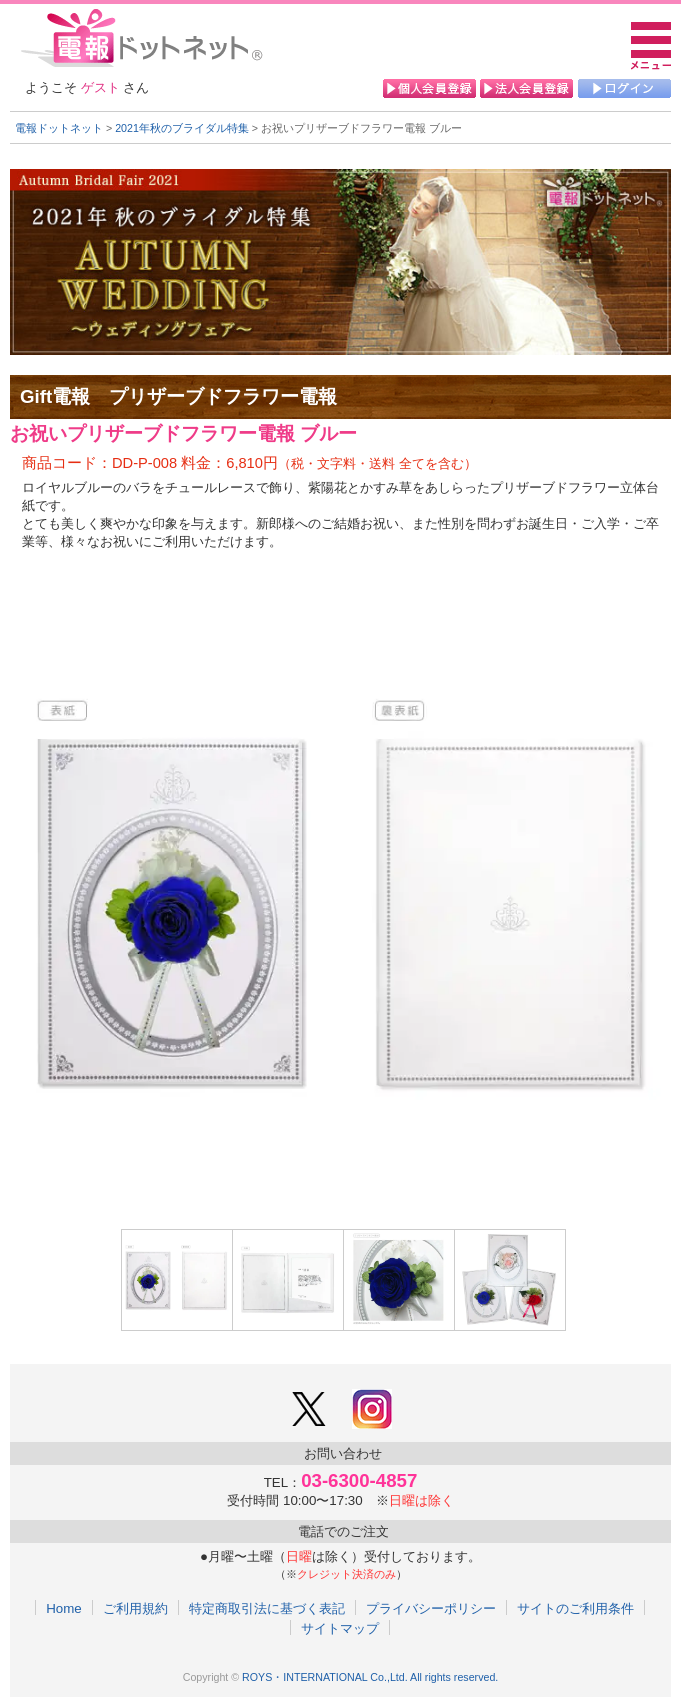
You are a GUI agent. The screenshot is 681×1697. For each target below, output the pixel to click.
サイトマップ (340, 1628)
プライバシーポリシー (431, 1608)
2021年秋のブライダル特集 (182, 128)
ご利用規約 (135, 1608)
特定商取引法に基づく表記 (267, 1608)
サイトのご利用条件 (575, 1608)
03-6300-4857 (359, 1480)
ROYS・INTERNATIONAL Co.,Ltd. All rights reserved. (370, 1677)
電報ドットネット (59, 128)
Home (64, 1608)
